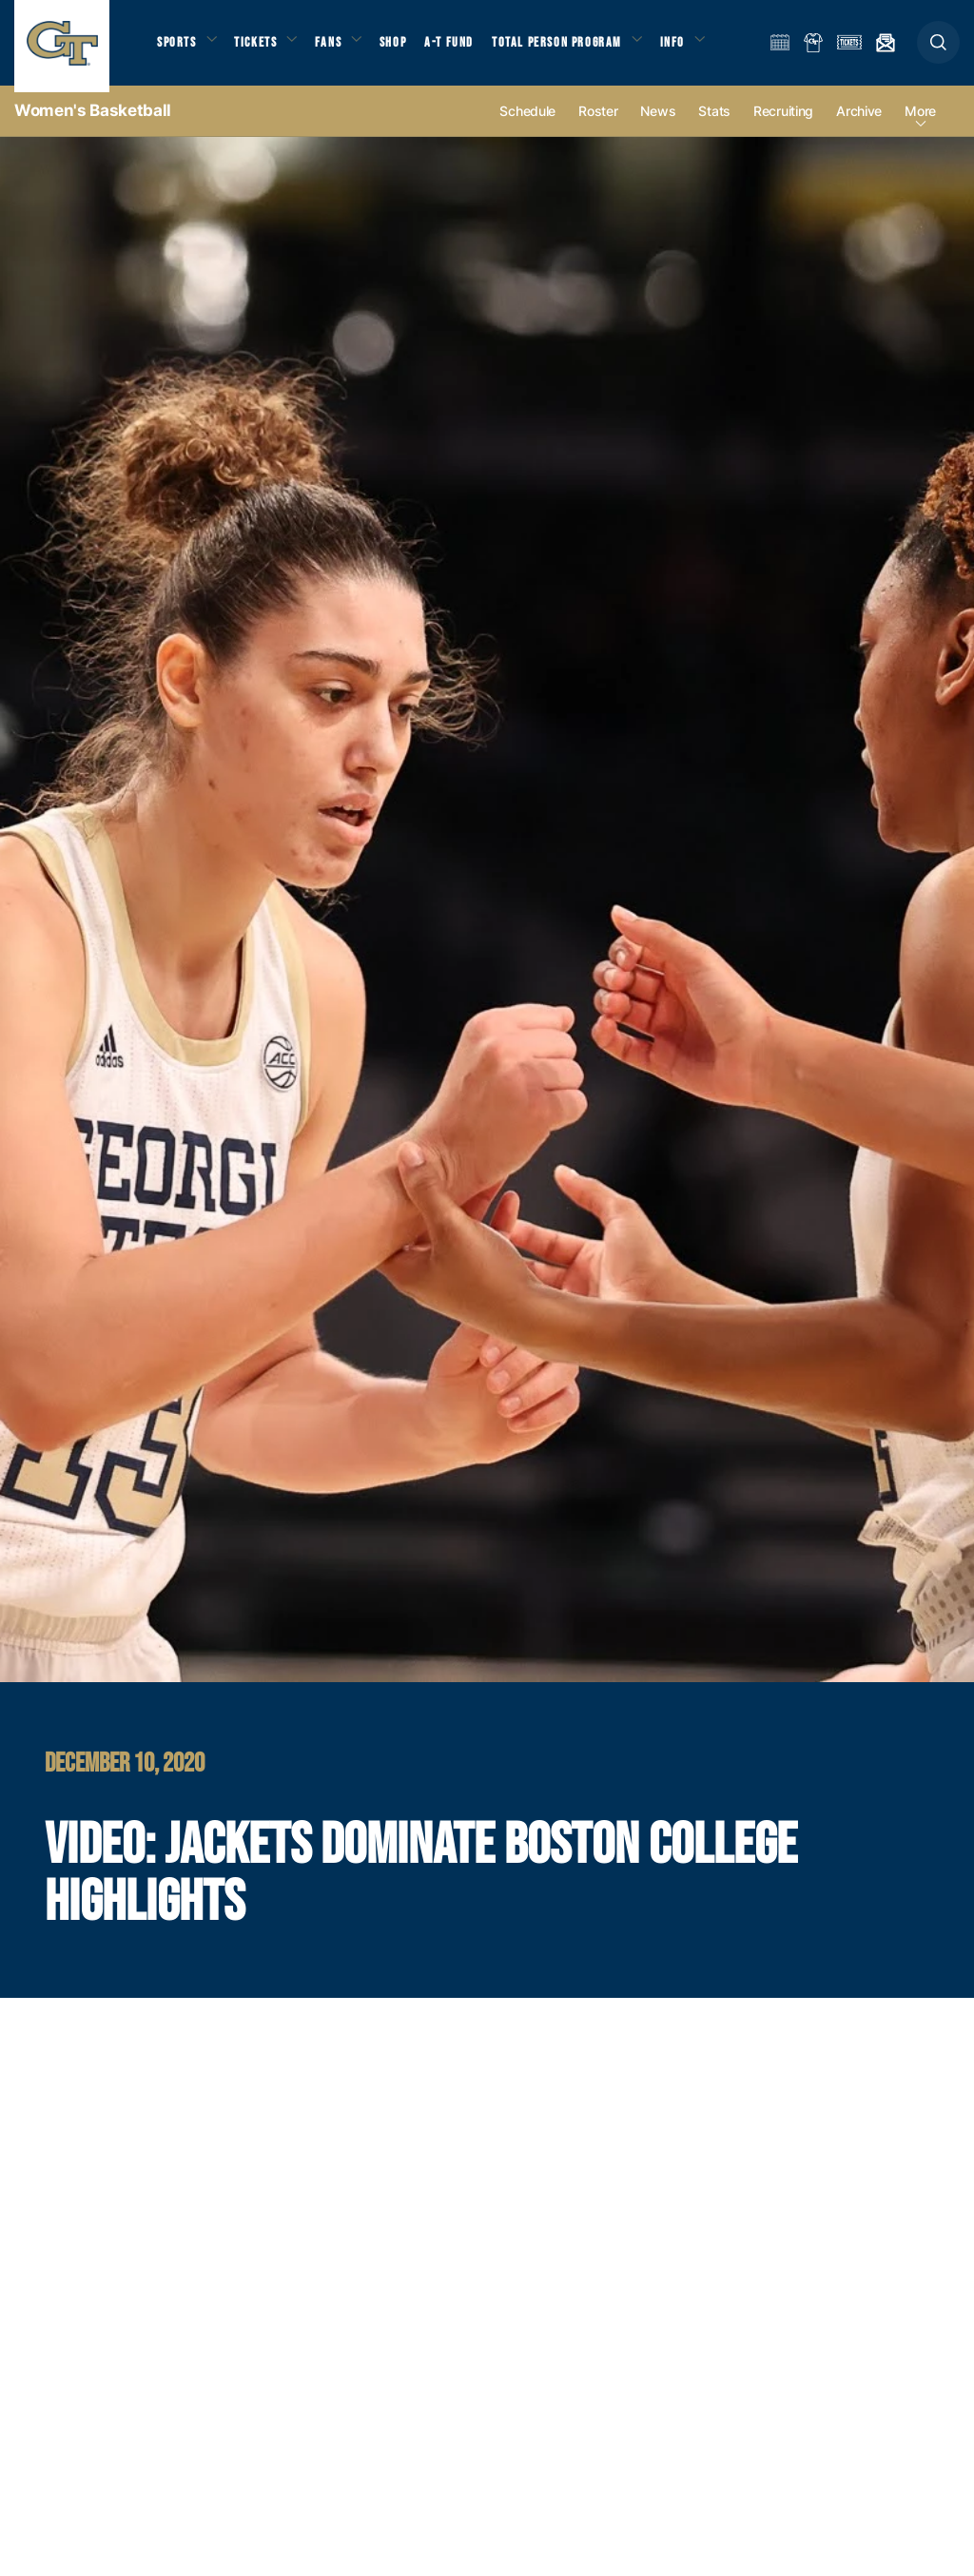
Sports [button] (178, 48)
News (657, 125)
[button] (938, 49)
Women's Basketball (92, 123)
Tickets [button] (263, 48)
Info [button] (696, 48)
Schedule (527, 125)
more (920, 125)
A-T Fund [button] (467, 48)
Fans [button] (340, 48)
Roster (597, 125)
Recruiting (783, 125)
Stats (714, 125)
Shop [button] (409, 48)
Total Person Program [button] (576, 48)
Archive (859, 125)
